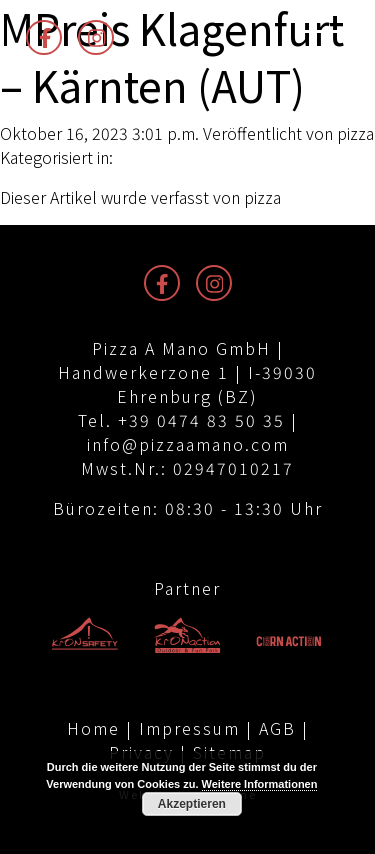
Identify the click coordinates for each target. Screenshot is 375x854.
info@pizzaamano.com (188, 444)
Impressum (189, 728)
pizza (355, 133)
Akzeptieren (192, 804)
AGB (277, 728)
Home (93, 728)
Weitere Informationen (260, 784)
